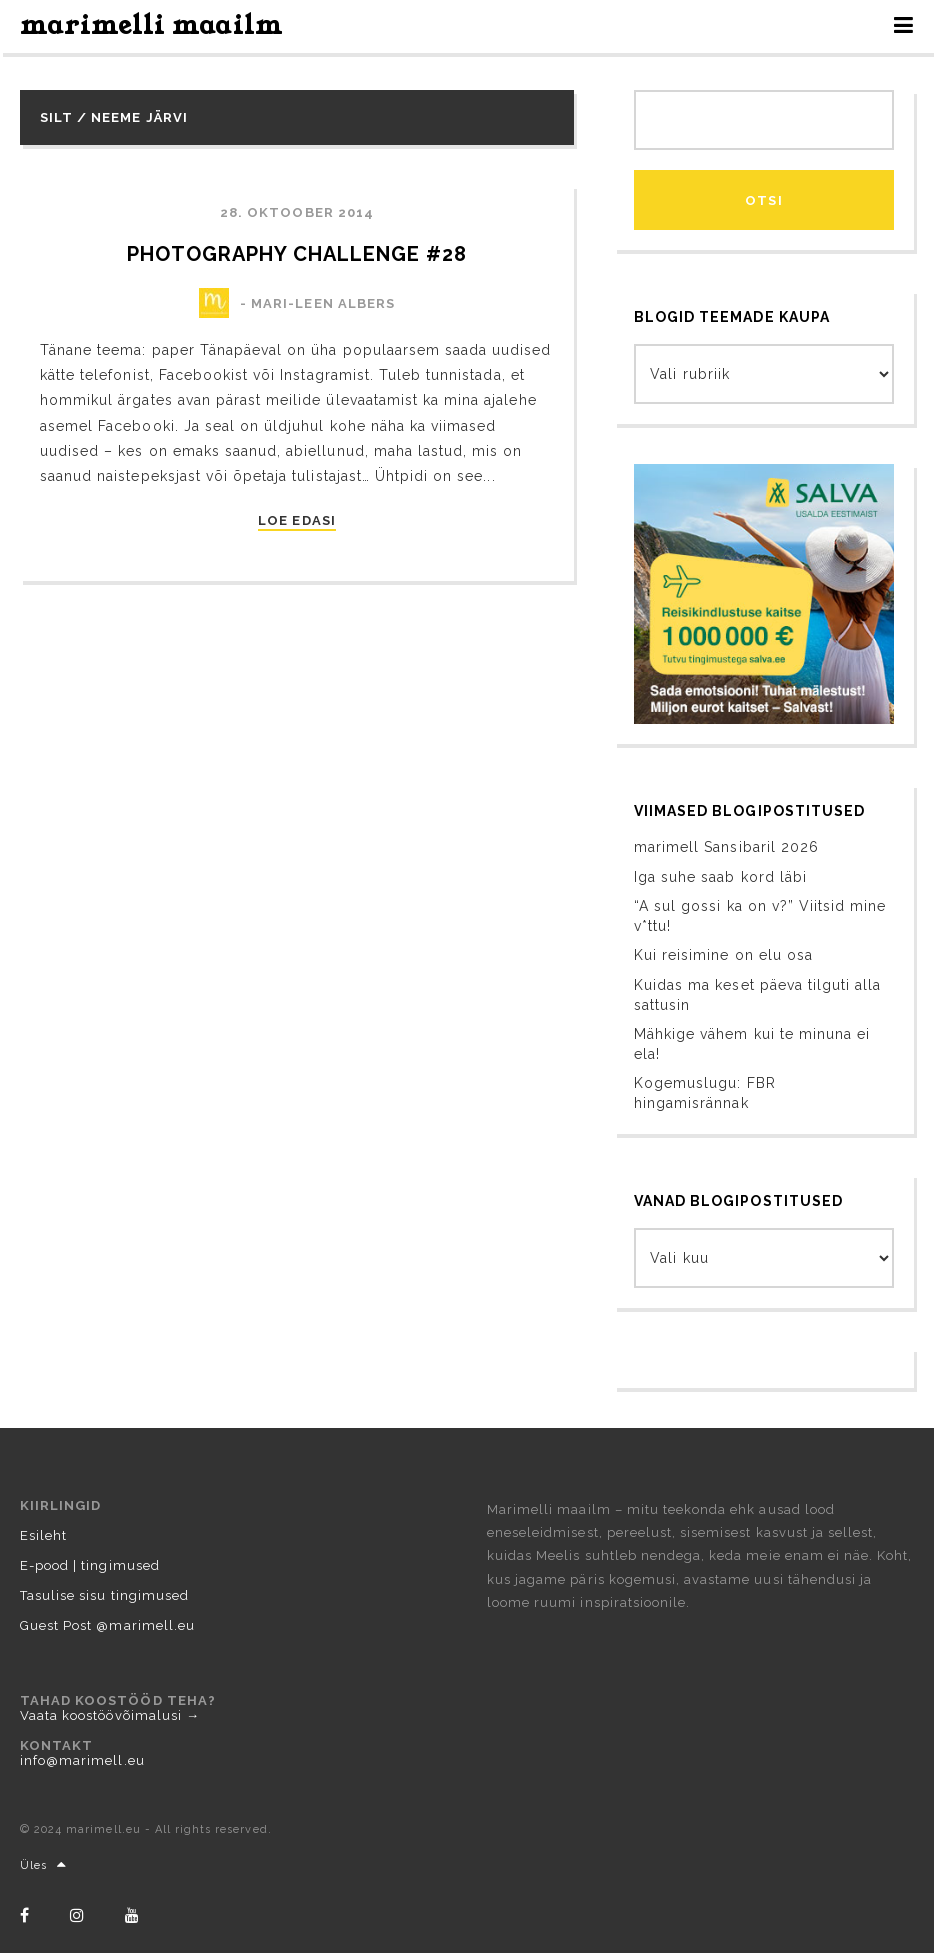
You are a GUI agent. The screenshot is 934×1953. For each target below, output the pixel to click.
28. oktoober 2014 (297, 212)
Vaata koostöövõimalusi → (110, 1715)
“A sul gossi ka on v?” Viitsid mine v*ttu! (760, 916)
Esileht (43, 1535)
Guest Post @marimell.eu (107, 1625)
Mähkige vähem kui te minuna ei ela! (752, 1044)
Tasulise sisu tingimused (104, 1595)
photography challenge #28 (297, 254)
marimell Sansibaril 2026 (726, 847)
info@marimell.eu (82, 1760)
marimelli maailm (151, 25)
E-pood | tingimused (90, 1565)
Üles (43, 1865)
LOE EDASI (296, 521)
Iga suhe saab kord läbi (720, 877)
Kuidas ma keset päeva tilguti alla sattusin (757, 995)
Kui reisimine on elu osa (723, 955)
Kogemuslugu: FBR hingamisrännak (705, 1093)
